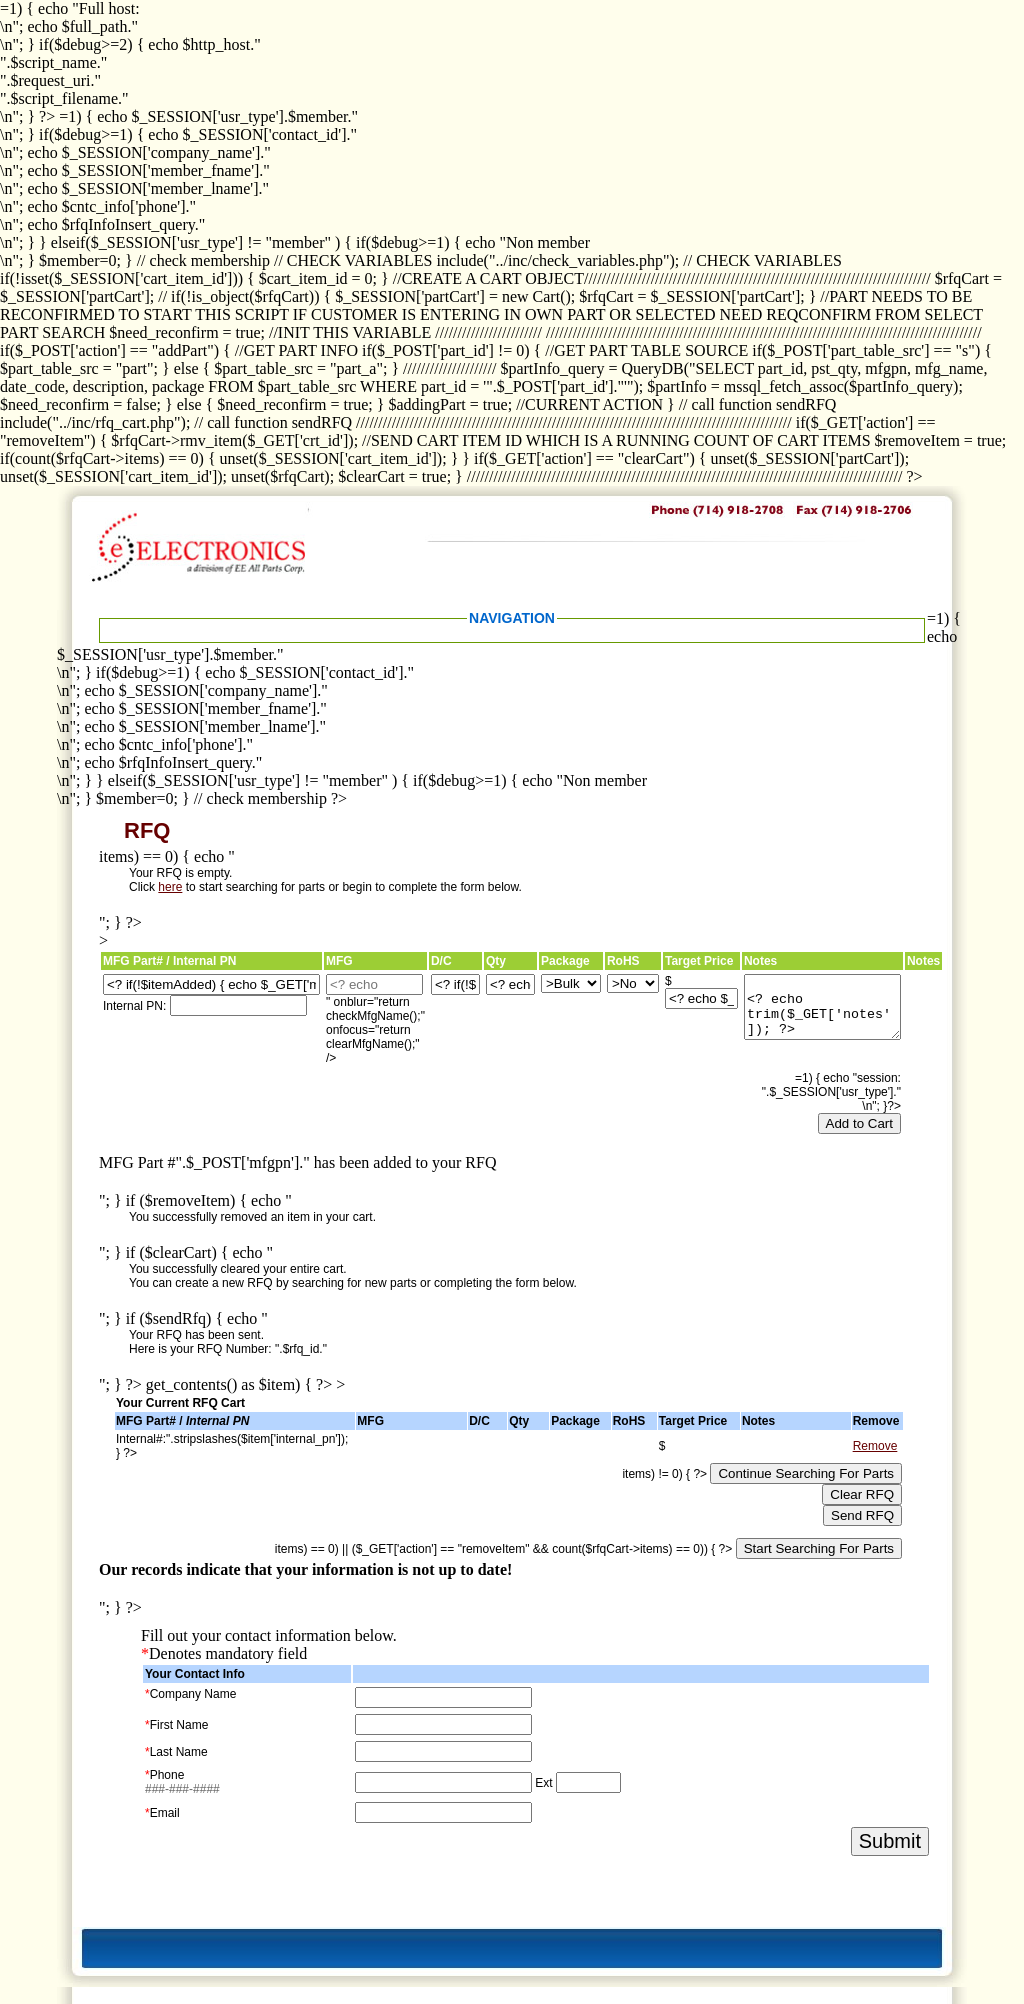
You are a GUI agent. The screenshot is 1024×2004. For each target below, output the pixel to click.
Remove (875, 1446)
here (170, 887)
